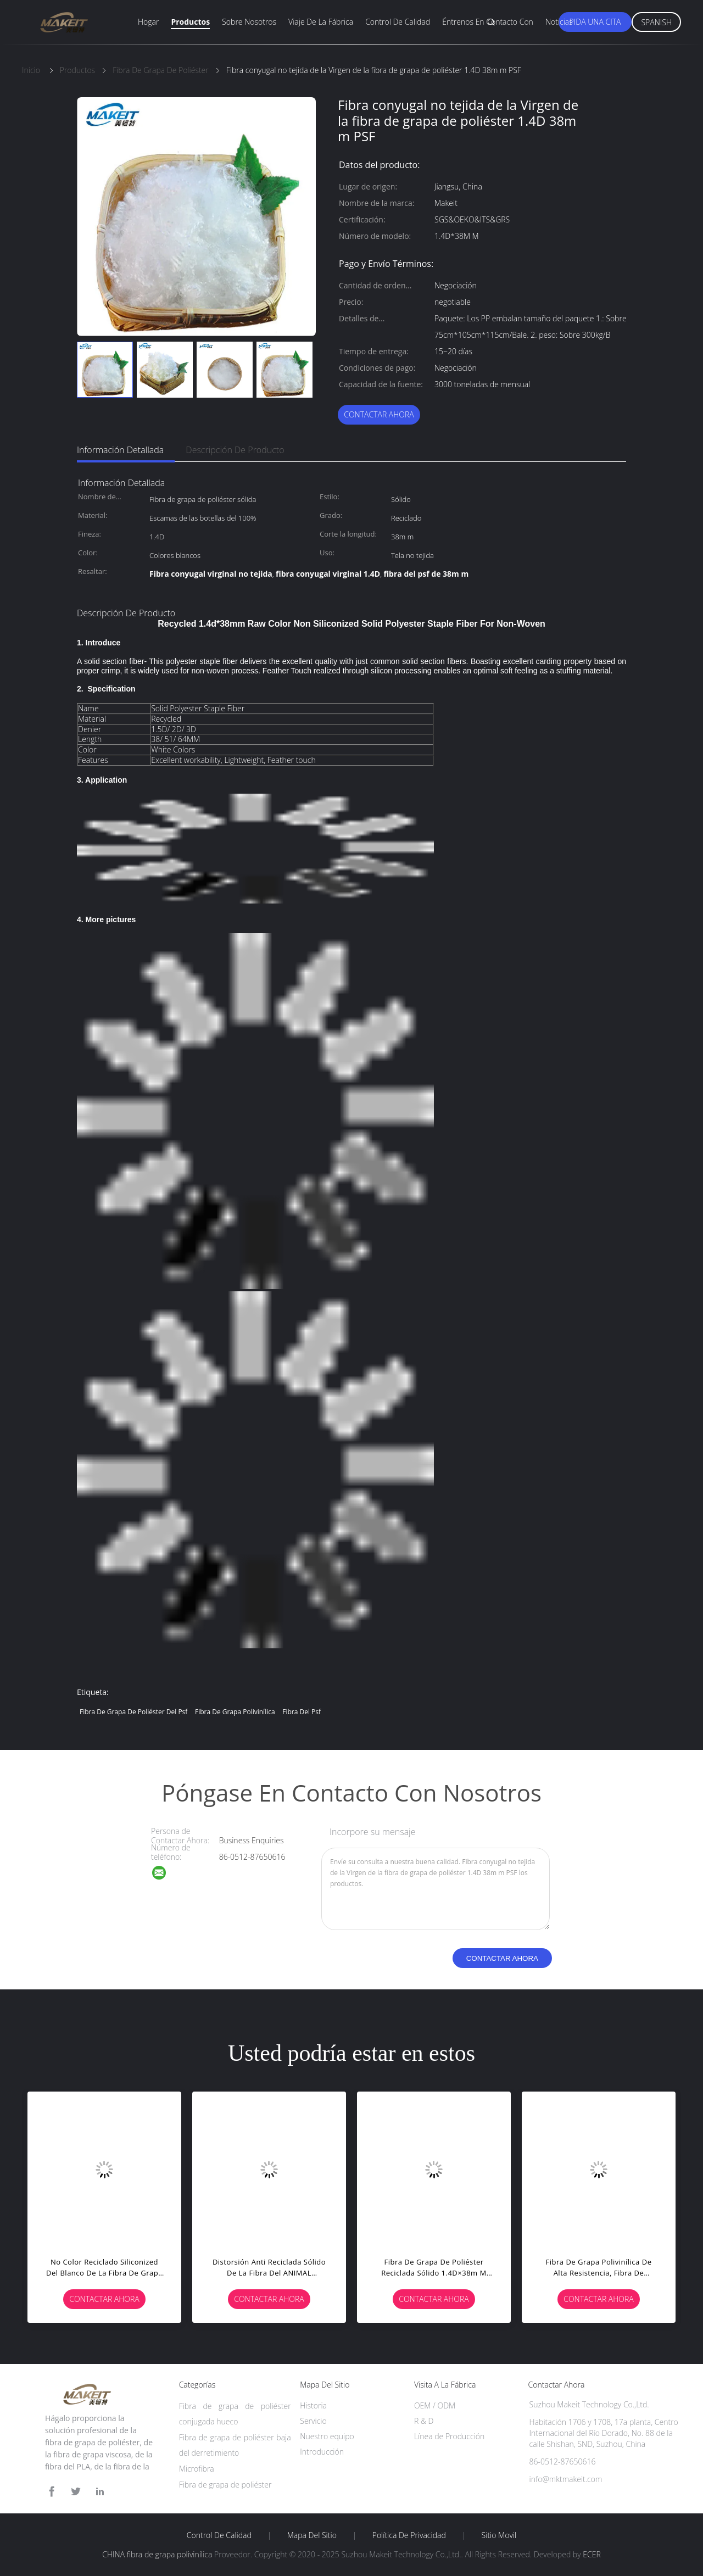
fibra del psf (301, 1711)
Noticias (559, 21)
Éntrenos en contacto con (487, 21)
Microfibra (196, 2468)
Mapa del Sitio (312, 2535)
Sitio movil (499, 2535)
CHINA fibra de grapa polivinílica (157, 2554)
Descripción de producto (235, 450)
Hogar (148, 21)
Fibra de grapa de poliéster (225, 2484)
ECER (591, 2554)
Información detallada (120, 450)
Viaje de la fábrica (320, 21)
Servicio (313, 2421)
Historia (313, 2405)
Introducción (322, 2451)
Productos (190, 21)
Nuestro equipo (327, 2436)
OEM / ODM (434, 2405)
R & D (423, 2421)
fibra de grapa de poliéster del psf (133, 1711)
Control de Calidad (219, 2535)
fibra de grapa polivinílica (235, 1711)
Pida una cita (595, 21)
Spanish (656, 22)
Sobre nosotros (249, 21)
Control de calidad (397, 21)
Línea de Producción (449, 2436)
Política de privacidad (409, 2535)
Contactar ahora (379, 414)
